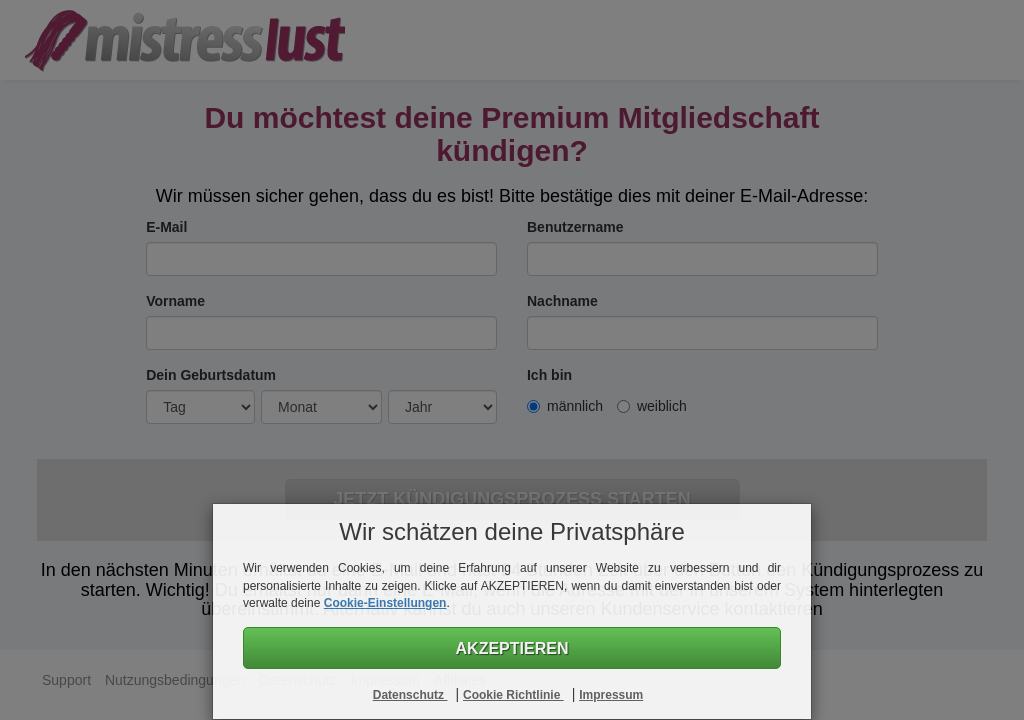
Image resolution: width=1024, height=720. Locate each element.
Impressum (611, 695)
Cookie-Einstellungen (385, 603)
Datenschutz (410, 695)
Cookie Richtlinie (513, 695)
